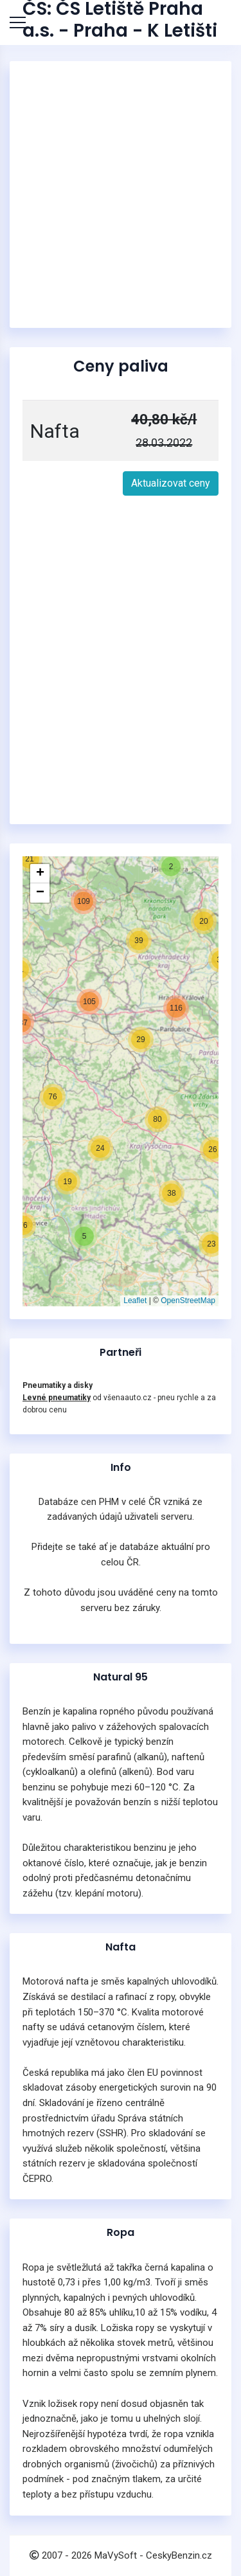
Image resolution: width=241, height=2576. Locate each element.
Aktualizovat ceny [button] (170, 483)
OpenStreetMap (188, 1300)
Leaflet (135, 1300)
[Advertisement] (120, 194)
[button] (65, 1179)
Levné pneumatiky (56, 1397)
